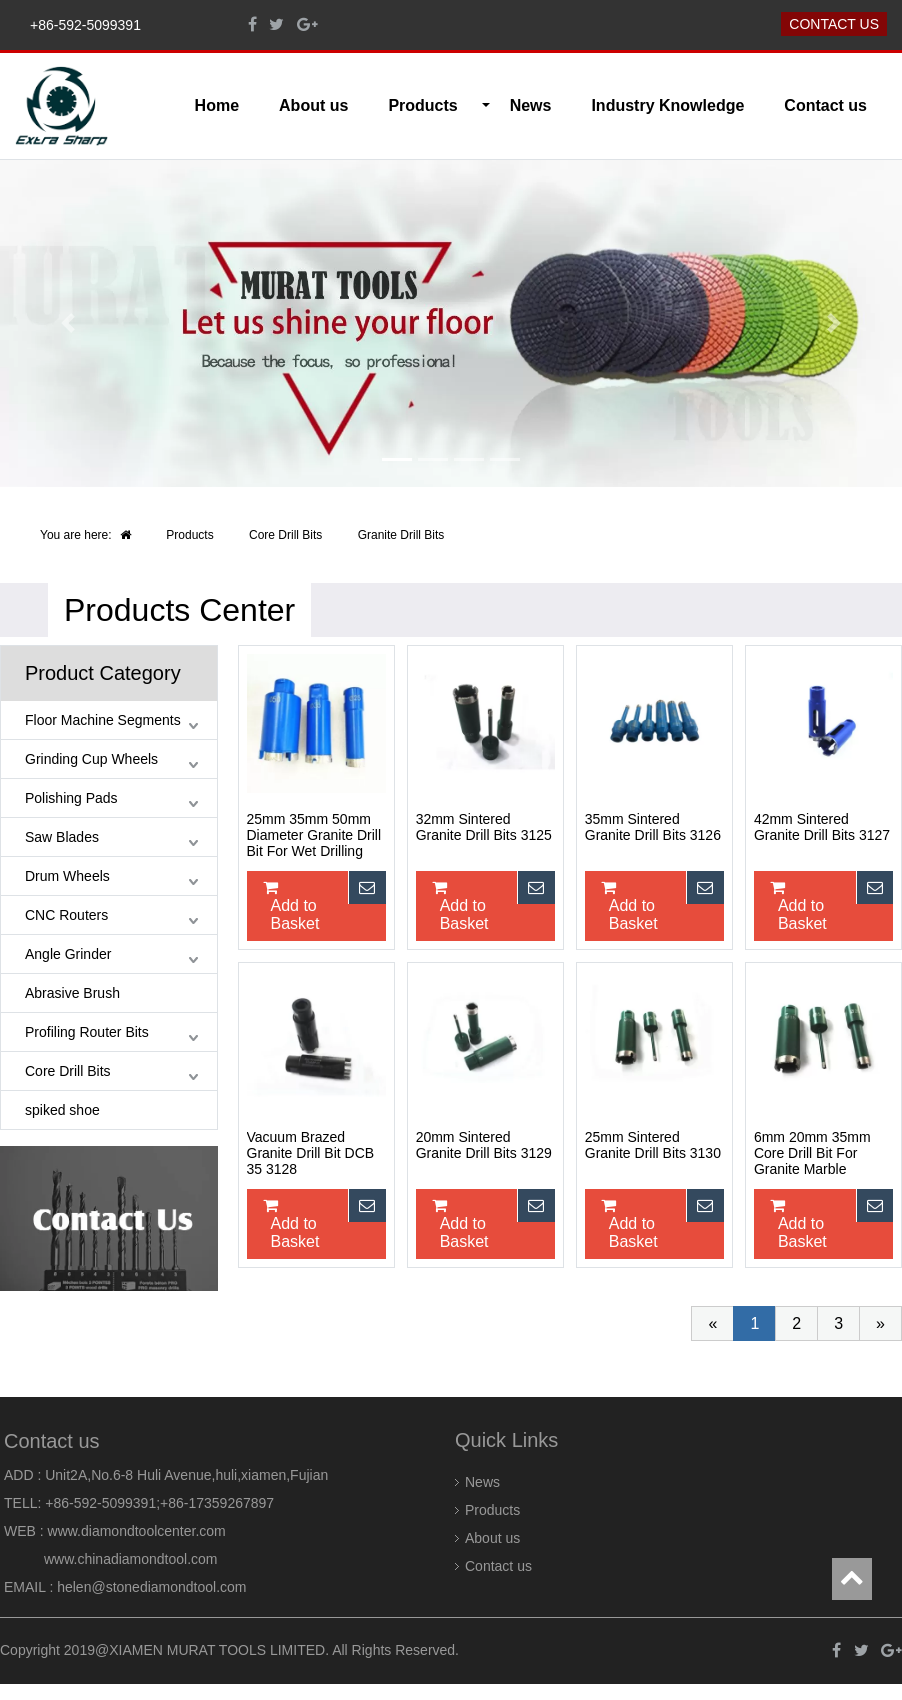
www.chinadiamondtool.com (131, 1559)
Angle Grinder (68, 954)
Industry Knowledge (667, 105)
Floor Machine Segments (103, 720)
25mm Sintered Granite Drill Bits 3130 (653, 1145)
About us (313, 105)
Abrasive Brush (72, 993)
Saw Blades (62, 837)
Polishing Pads (71, 798)
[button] (67, 323)
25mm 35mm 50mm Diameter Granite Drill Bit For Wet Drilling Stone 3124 (314, 836)
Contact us (834, 24)
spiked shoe (62, 1110)
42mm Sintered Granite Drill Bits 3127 (822, 827)
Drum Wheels (67, 876)
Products (189, 535)
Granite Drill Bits (401, 535)
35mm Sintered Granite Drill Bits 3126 (653, 827)
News (531, 105)
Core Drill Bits (285, 535)
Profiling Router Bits (87, 1032)
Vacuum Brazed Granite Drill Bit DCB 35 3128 (311, 1153)
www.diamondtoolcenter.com (137, 1531)
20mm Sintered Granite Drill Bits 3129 (484, 1145)
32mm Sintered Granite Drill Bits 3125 (484, 827)
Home (217, 105)
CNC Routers (66, 915)
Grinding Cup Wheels (91, 759)
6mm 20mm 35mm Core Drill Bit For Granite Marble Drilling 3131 (812, 1154)
